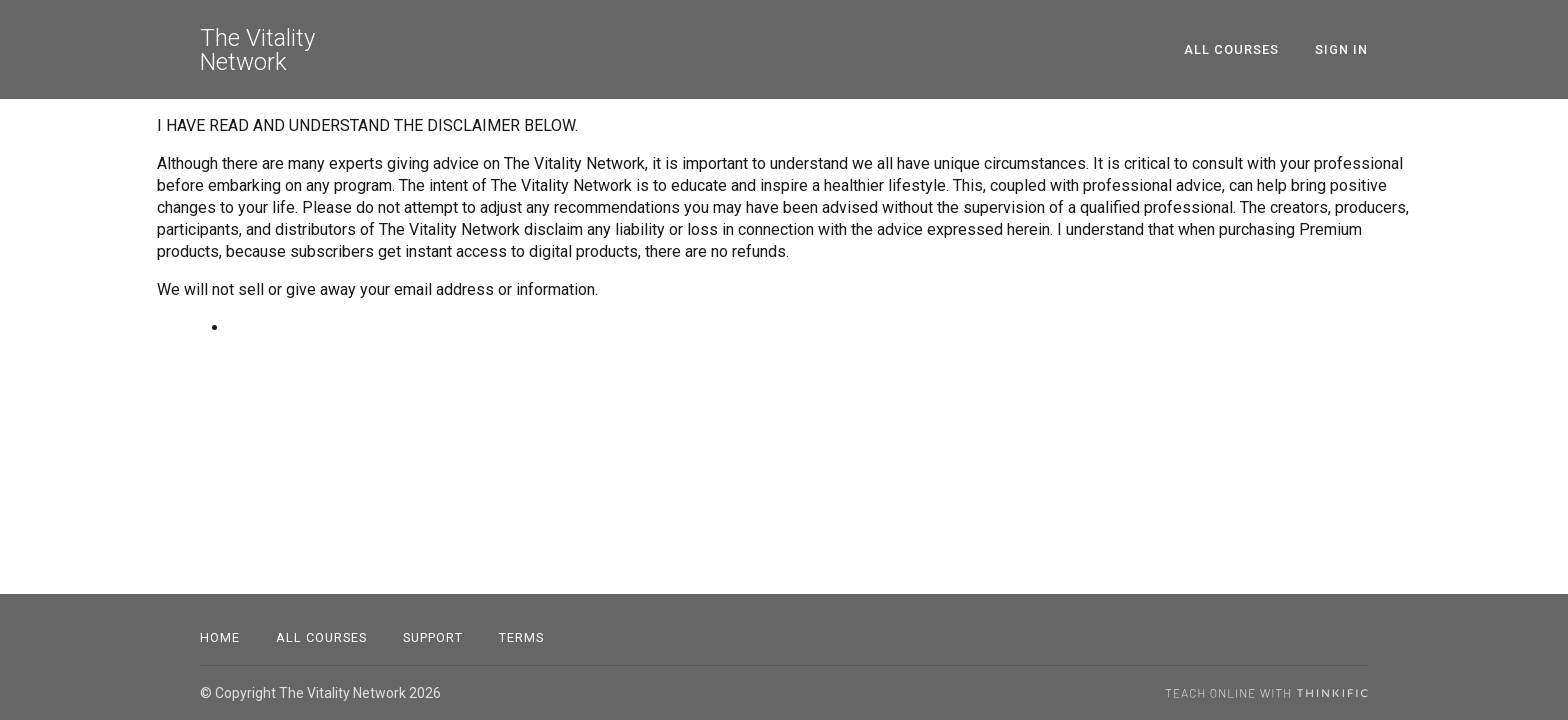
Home (220, 637)
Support (433, 637)
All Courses (1231, 49)
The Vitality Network (257, 50)
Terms (521, 637)
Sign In (1341, 49)
